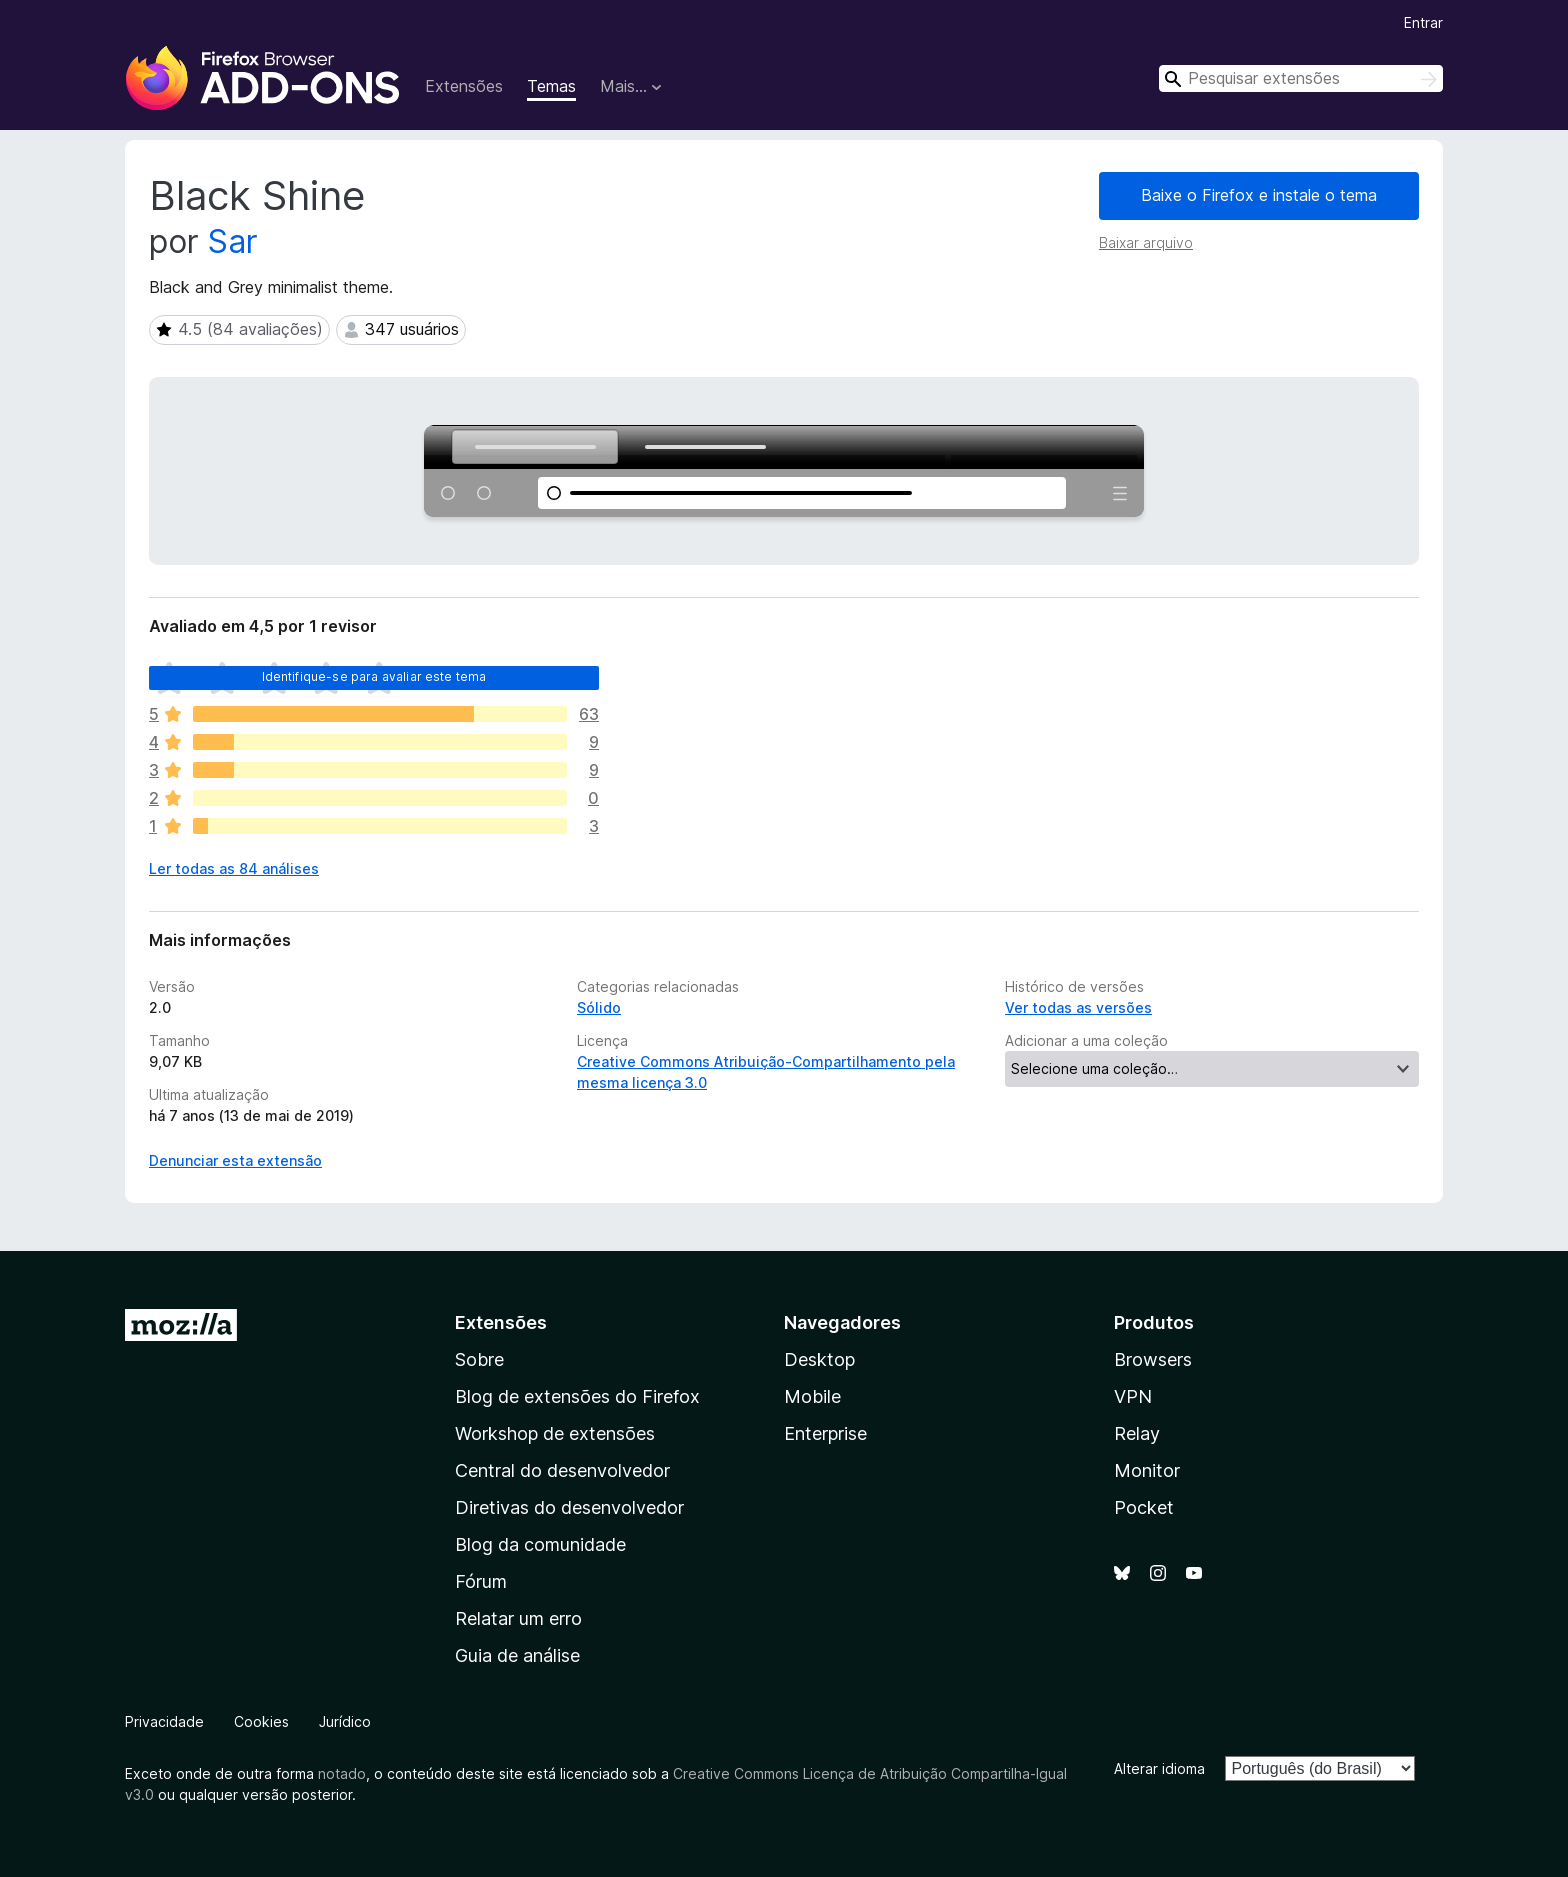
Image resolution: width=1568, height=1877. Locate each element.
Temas (551, 86)
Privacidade (164, 1721)
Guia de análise (517, 1655)
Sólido (599, 1007)
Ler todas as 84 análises (234, 868)
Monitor (1147, 1470)
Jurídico (345, 1721)
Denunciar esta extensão (235, 1160)
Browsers (1153, 1359)
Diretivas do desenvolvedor (569, 1507)
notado (342, 1773)
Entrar (1423, 22)
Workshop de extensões (555, 1433)
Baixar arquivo (1146, 242)
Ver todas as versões (1078, 1007)
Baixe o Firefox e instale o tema (1259, 195)
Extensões (464, 86)
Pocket (1144, 1507)
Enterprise (825, 1433)
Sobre (479, 1359)
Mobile (812, 1396)
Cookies (261, 1721)
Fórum (481, 1581)
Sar (233, 241)
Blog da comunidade (540, 1544)
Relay (1137, 1433)
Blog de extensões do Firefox (577, 1396)
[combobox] (1301, 78)
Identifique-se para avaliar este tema (374, 676)
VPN (1133, 1396)
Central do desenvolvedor (562, 1470)
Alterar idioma (1159, 1768)
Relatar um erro (518, 1618)
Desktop (819, 1359)
